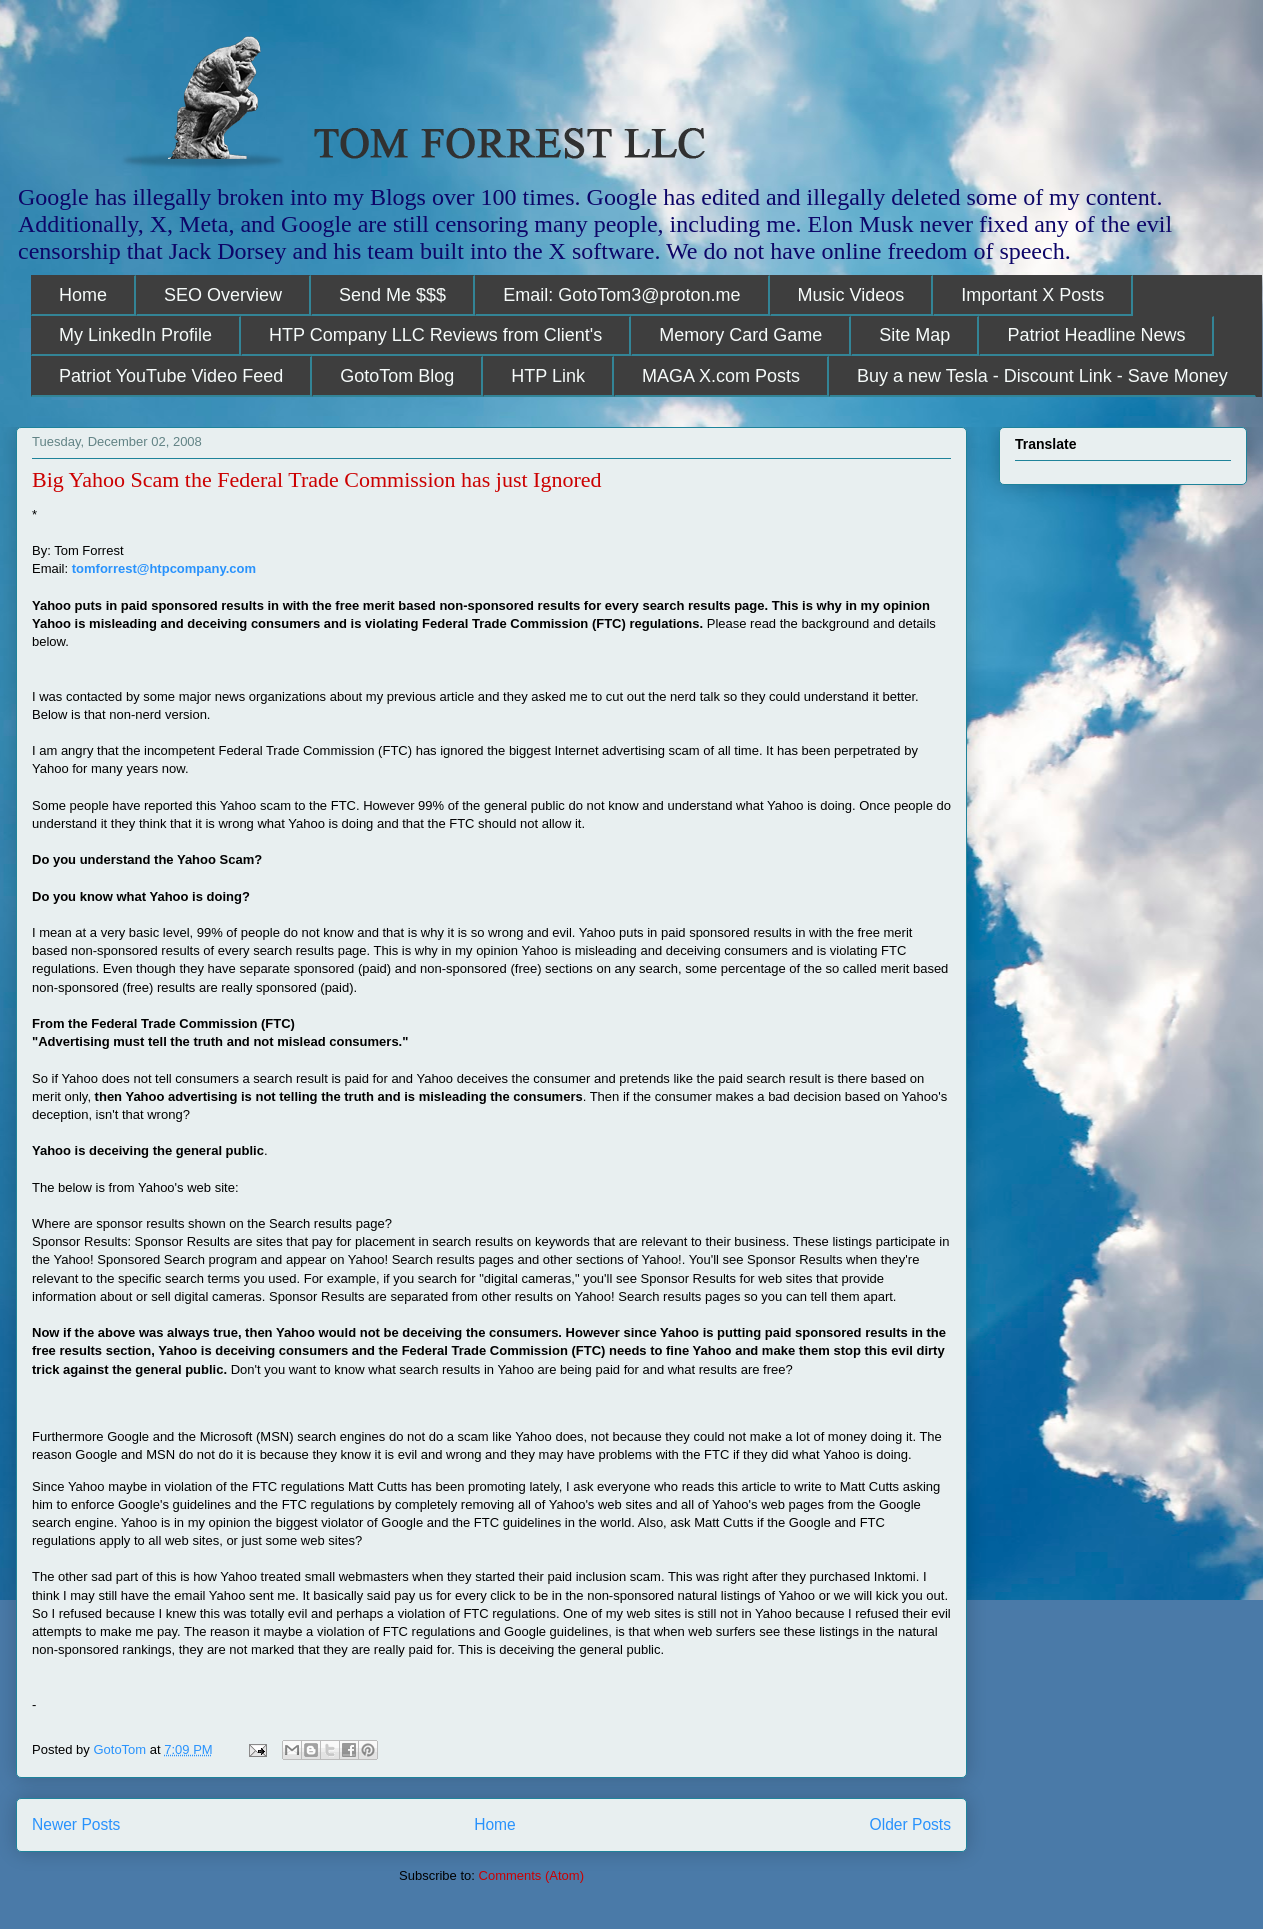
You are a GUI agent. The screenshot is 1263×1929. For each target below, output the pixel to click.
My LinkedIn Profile (135, 335)
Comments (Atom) (531, 1875)
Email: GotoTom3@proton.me (621, 295)
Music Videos (851, 295)
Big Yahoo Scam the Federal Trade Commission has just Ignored (317, 479)
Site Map (914, 335)
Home (83, 295)
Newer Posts (76, 1824)
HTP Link (548, 376)
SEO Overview (223, 295)
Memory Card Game (740, 335)
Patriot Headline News (1096, 335)
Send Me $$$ (392, 295)
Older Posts (910, 1824)
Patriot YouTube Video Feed (171, 376)
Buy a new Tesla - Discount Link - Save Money (1042, 376)
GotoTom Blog (397, 376)
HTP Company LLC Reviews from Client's (435, 335)
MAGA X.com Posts (721, 376)
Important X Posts (1032, 295)
